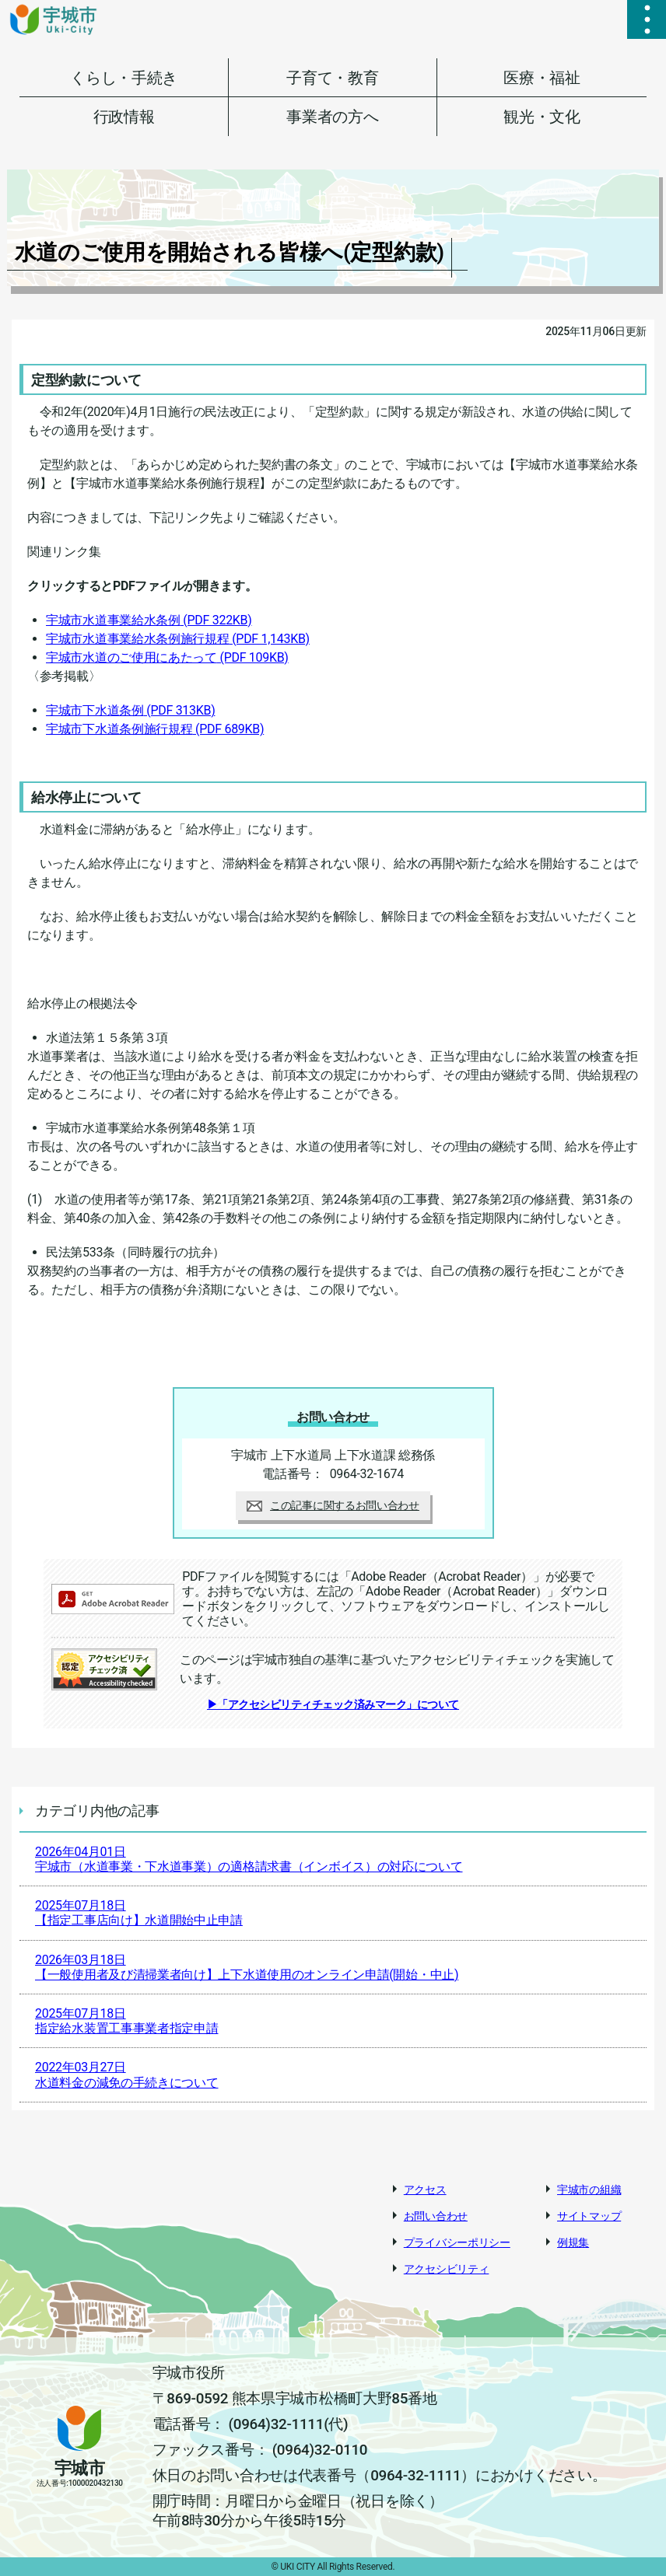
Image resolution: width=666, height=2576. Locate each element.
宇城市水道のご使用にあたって (167, 657)
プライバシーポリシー (457, 2242)
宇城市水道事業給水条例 (149, 620)
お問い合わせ (436, 2216)
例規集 (573, 2242)
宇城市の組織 (589, 2189)
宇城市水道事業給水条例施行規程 (178, 638)
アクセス (425, 2189)
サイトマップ (589, 2216)
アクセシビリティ (446, 2269)
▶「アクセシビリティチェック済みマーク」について (333, 1704)
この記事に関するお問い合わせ (333, 1505)
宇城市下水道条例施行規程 (155, 729)
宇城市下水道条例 (130, 710)
